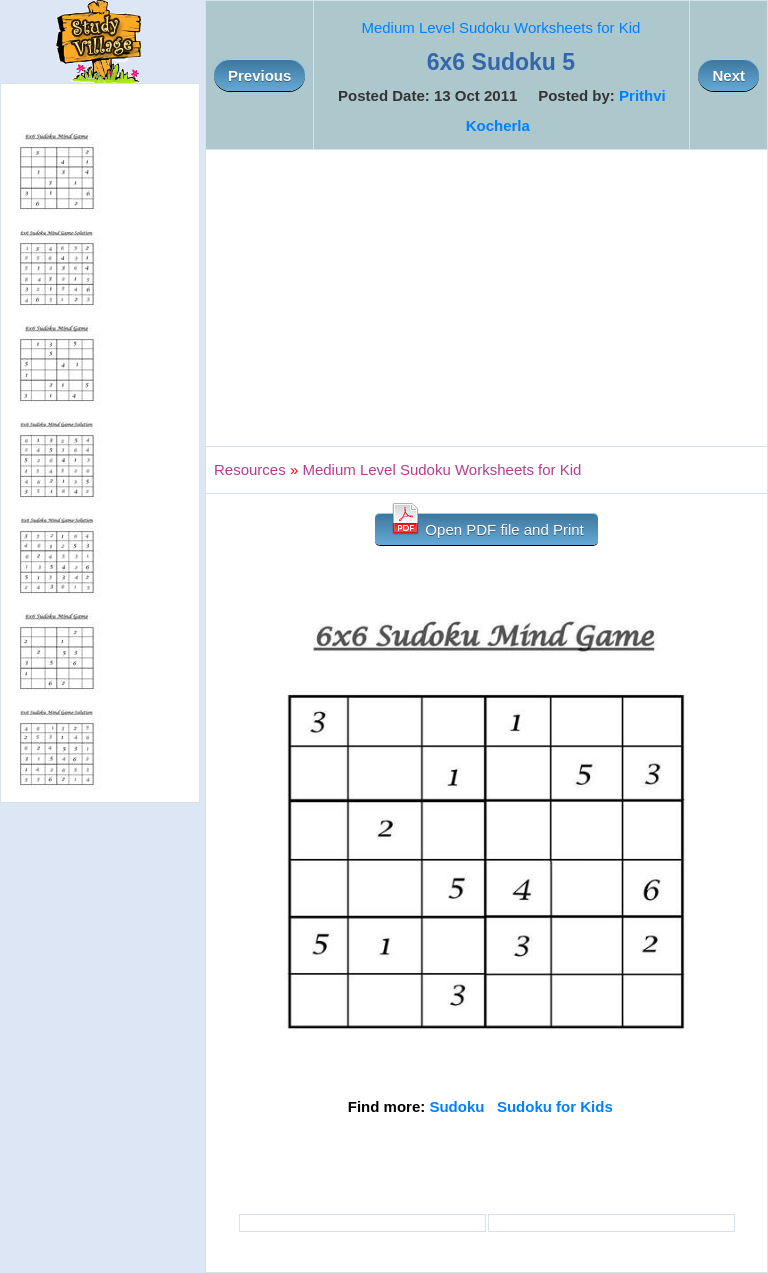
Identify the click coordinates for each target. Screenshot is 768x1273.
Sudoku (456, 1106)
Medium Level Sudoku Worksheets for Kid (500, 27)
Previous (259, 75)
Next (728, 75)
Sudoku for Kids (555, 1106)
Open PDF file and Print (486, 525)
